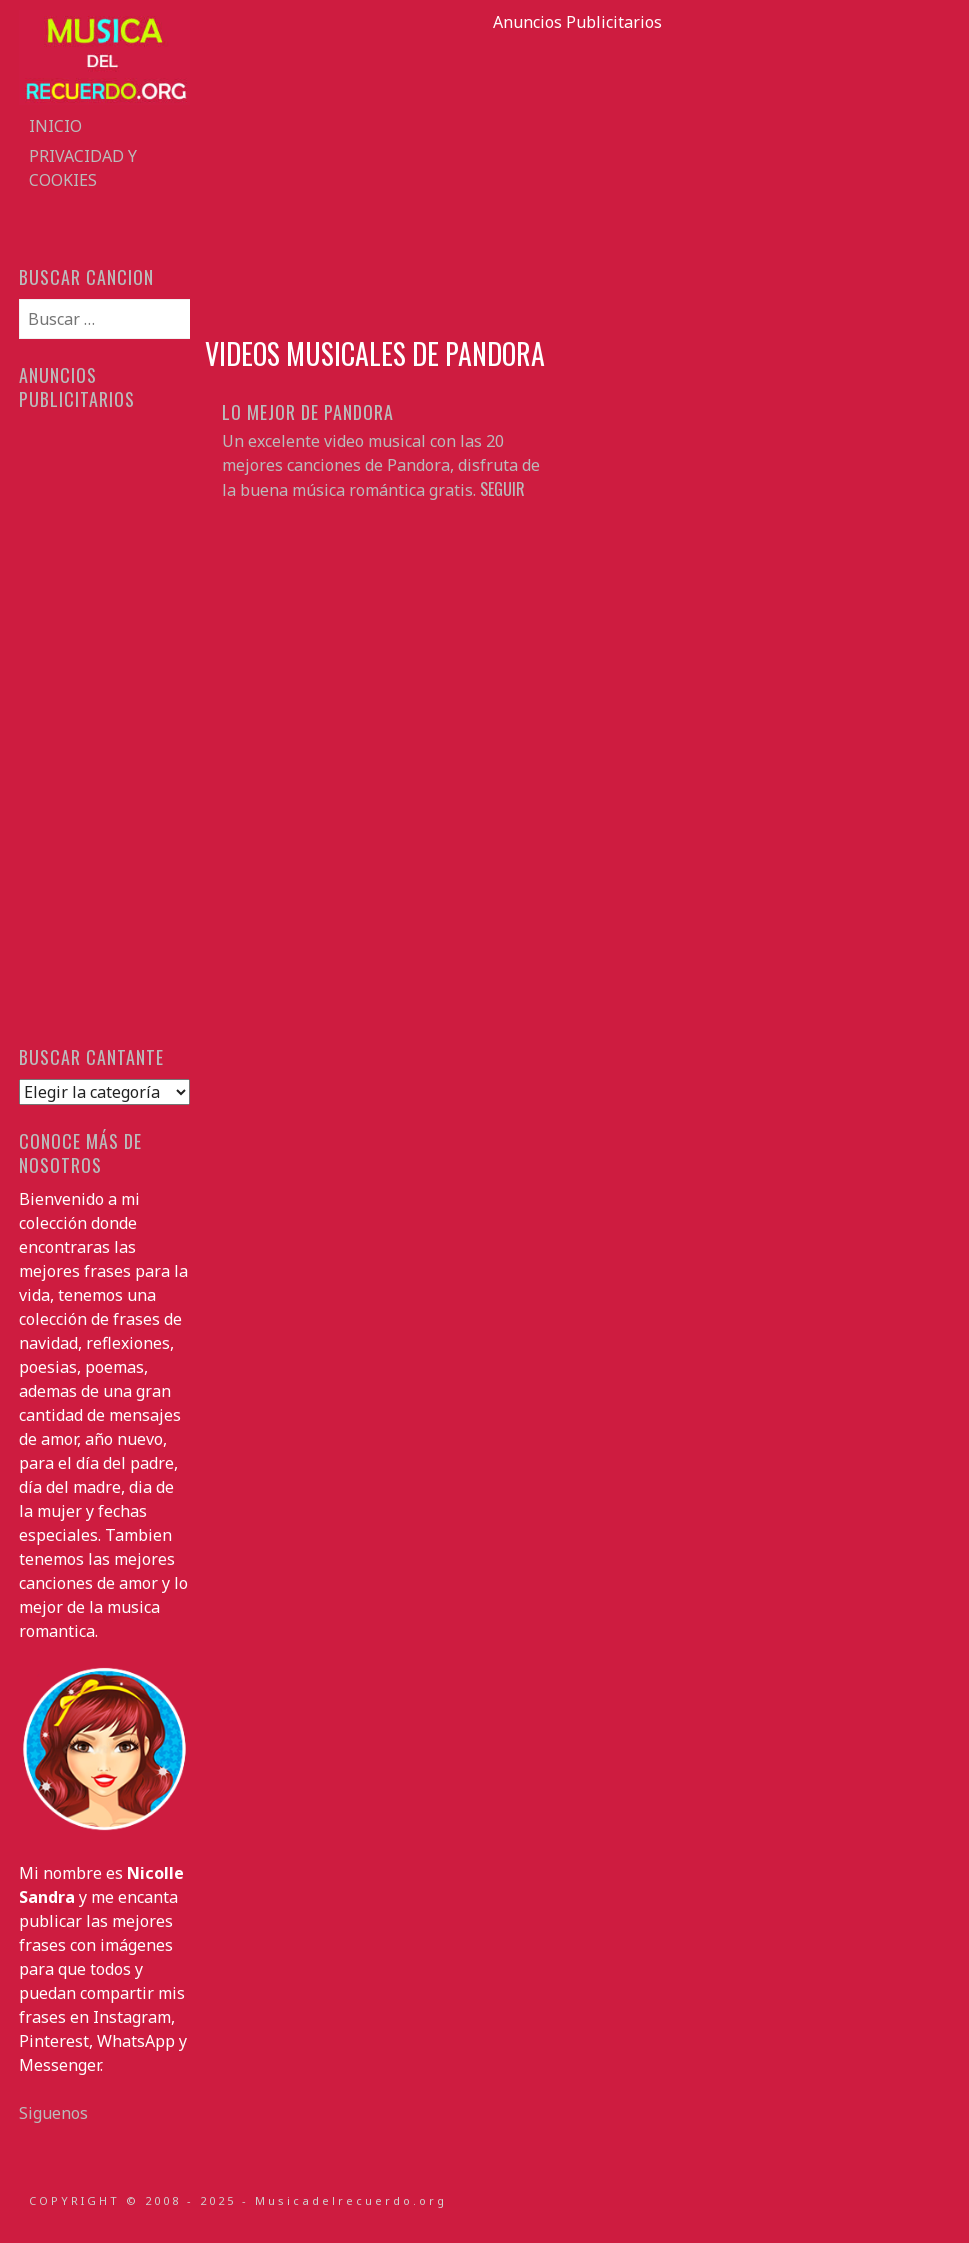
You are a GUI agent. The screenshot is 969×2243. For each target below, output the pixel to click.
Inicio (55, 126)
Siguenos (53, 2113)
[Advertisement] (578, 174)
